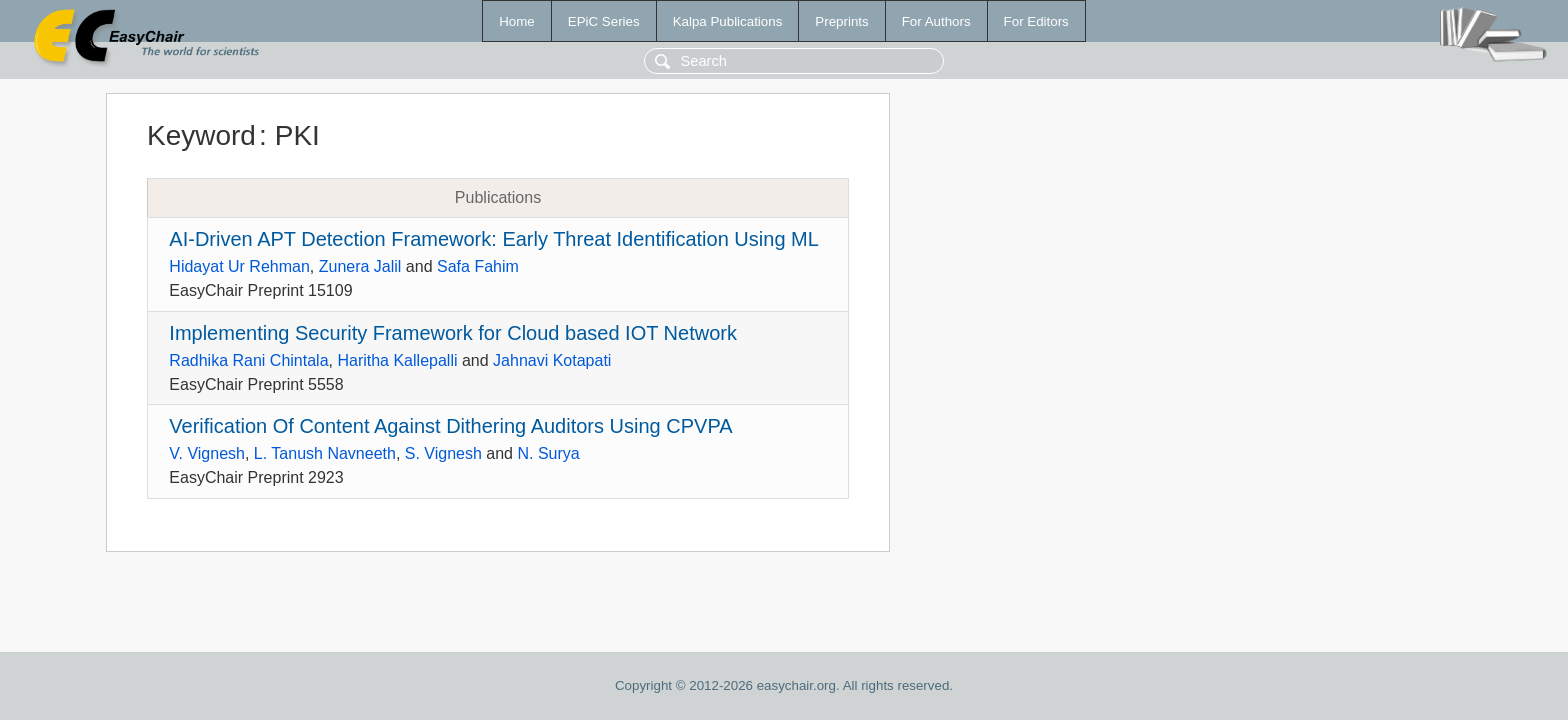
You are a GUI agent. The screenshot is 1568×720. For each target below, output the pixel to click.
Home (517, 21)
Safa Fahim (478, 266)
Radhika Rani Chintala (248, 360)
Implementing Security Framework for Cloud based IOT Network (453, 333)
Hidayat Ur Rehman (239, 266)
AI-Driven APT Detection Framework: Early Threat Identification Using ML (494, 239)
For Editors (1036, 21)
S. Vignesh (443, 453)
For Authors (936, 21)
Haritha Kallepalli (397, 360)
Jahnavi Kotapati (552, 360)
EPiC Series (604, 21)
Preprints (841, 21)
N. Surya (548, 453)
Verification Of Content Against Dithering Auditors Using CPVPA (450, 426)
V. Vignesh (207, 453)
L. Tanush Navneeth (325, 453)
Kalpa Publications (728, 21)
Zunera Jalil (360, 266)
